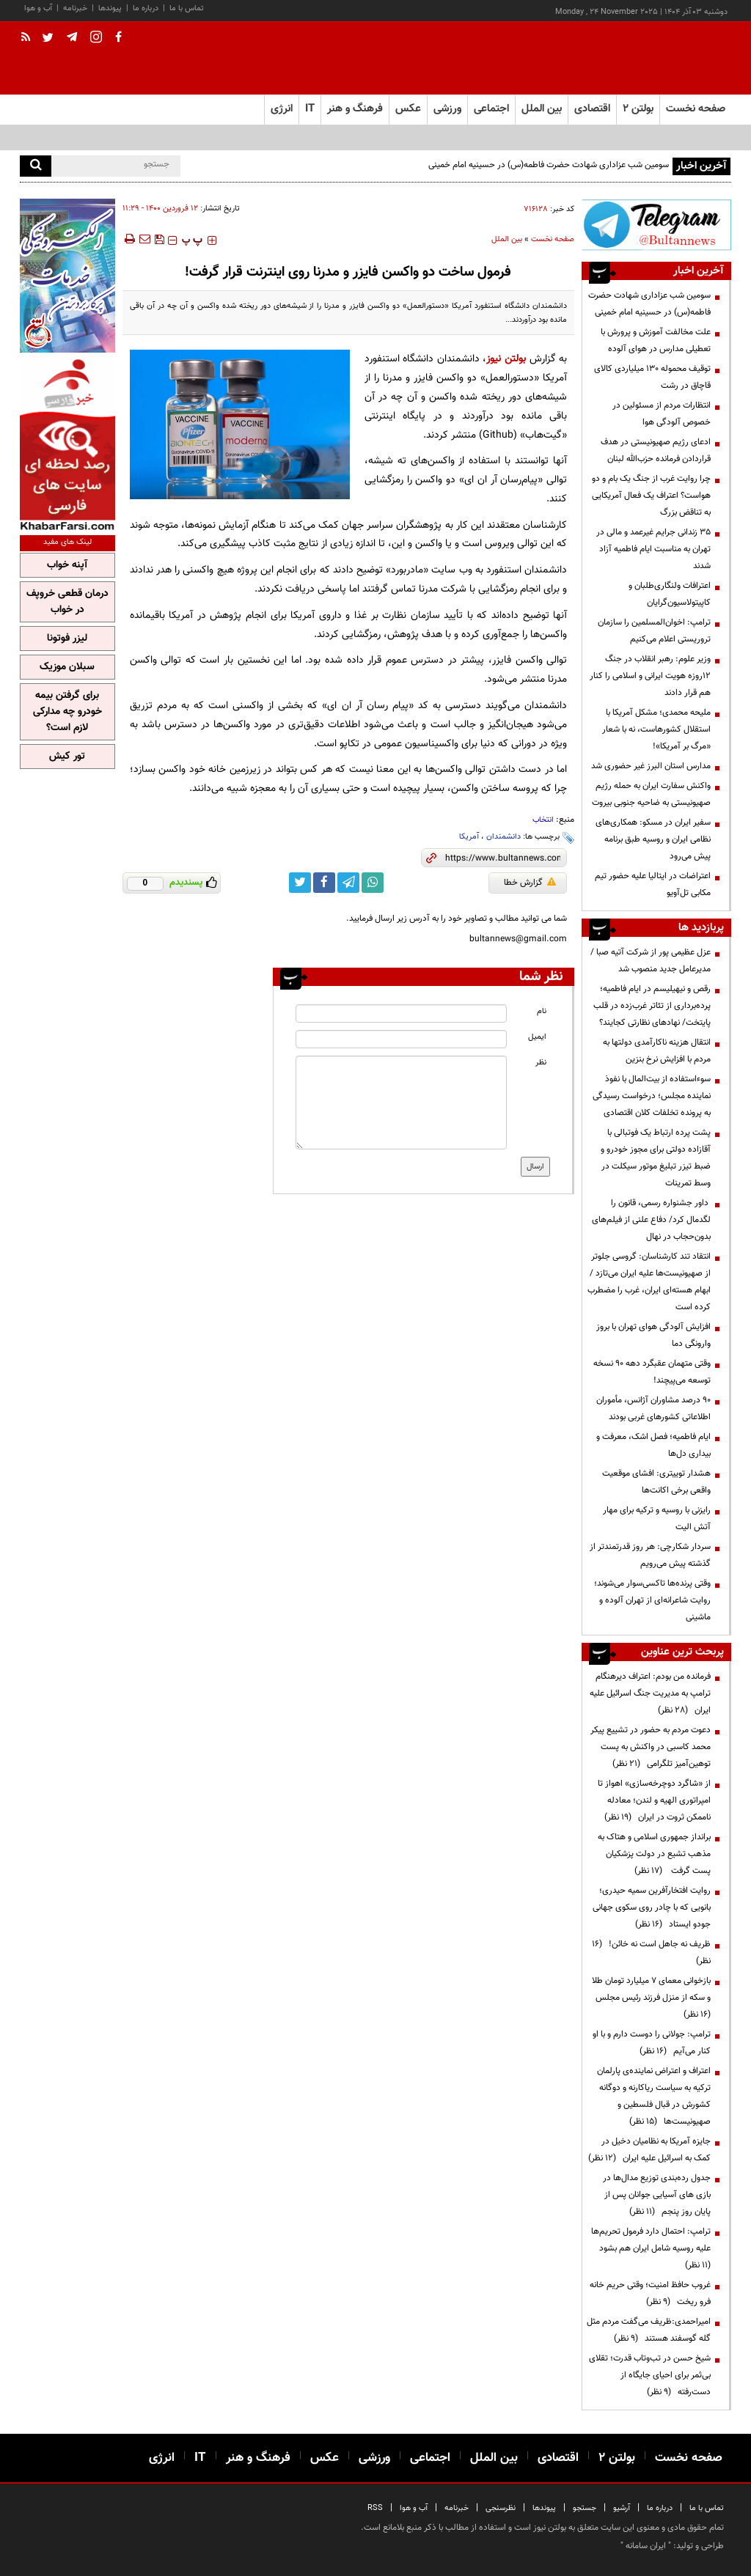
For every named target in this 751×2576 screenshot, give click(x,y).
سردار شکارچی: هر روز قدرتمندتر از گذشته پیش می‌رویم (650, 1555)
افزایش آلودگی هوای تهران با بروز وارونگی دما (653, 1335)
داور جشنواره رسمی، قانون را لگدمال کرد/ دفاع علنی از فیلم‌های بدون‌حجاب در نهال (651, 1219)
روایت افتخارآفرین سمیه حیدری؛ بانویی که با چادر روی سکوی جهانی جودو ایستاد (652, 1907)
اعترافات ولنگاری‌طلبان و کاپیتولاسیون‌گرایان (670, 594)
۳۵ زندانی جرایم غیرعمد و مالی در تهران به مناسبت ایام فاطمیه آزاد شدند (653, 549)
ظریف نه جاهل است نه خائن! (651, 1952)
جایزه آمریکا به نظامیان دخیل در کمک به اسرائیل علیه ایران (649, 2150)
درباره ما (145, 8)
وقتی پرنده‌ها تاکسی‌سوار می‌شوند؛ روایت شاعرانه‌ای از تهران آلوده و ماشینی (652, 1600)
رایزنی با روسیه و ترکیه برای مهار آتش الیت (657, 1519)
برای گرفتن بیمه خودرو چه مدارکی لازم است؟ (67, 712)
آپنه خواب (67, 565)
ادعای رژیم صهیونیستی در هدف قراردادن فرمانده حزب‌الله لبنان (656, 450)
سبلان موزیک (67, 667)
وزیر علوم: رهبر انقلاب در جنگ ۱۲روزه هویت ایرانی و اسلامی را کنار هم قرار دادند (650, 675)
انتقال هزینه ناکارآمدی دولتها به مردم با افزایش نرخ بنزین (657, 1051)
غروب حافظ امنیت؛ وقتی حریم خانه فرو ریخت (650, 2293)
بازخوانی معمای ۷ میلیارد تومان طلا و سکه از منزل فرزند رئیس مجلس (651, 1997)
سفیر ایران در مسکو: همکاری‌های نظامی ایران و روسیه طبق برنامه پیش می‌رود (653, 839)
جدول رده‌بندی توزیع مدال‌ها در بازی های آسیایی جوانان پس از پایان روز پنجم (657, 2194)
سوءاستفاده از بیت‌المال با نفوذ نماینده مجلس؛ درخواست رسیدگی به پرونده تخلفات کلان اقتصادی (652, 1095)
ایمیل (537, 1037)
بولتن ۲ (638, 108)
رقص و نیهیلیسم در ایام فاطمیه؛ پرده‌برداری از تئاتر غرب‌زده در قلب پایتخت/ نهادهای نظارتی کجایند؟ (652, 1005)
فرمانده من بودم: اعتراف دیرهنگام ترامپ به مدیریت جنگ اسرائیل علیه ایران (650, 1693)
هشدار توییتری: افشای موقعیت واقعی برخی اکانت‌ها (656, 1482)
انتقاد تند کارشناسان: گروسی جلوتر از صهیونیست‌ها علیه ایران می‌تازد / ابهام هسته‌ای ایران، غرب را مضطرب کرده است (649, 1282)
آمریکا (469, 837)
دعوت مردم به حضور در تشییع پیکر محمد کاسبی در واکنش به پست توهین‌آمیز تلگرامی (650, 1746)
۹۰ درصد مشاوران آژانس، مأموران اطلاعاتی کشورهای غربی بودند (653, 1409)
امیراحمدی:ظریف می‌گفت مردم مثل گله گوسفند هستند (649, 2330)
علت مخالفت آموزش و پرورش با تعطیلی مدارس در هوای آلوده (656, 340)
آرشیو (621, 2508)
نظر (540, 1062)
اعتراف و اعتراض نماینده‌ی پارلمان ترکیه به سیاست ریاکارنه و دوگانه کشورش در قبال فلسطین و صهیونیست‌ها (654, 2096)
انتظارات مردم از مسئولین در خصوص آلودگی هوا (661, 414)
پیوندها (110, 8)
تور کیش (67, 756)
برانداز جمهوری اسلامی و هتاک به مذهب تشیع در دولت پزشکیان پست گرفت (654, 1853)
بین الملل (506, 239)
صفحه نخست (695, 108)
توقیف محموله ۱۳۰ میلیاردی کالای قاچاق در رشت (652, 377)
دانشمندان (503, 837)
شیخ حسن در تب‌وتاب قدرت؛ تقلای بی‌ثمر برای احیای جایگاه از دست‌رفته (650, 2375)
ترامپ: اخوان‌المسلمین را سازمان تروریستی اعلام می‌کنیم (654, 631)
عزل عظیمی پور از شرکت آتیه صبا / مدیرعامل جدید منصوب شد (650, 961)
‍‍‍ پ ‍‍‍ (192, 240)
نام (541, 1011)
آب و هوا (38, 8)
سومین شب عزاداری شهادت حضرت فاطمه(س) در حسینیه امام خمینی (548, 165)
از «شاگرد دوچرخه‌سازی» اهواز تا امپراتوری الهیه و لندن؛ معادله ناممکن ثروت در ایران (654, 1800)
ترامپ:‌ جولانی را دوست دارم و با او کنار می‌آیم (652, 2043)
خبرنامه (75, 8)
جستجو (584, 2508)
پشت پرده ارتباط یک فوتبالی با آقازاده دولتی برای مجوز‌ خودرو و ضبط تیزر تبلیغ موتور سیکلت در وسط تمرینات (656, 1158)
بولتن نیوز (506, 358)
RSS (375, 2508)
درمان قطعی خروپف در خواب (67, 602)
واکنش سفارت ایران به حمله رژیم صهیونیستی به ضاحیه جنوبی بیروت (651, 794)
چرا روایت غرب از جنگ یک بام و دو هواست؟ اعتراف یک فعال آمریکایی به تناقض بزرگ (651, 495)
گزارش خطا (530, 882)
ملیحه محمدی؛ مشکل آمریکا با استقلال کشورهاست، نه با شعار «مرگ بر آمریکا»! (656, 729)
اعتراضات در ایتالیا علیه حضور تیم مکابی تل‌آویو (653, 884)
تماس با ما (186, 8)
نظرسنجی (501, 2508)
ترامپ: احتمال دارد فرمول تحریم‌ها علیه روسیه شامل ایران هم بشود (651, 2248)
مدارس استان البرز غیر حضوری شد (651, 766)
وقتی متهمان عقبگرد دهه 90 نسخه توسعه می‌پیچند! (652, 1372)
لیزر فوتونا (67, 638)
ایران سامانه (646, 2546)
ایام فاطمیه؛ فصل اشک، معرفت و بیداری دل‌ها (653, 1445)
